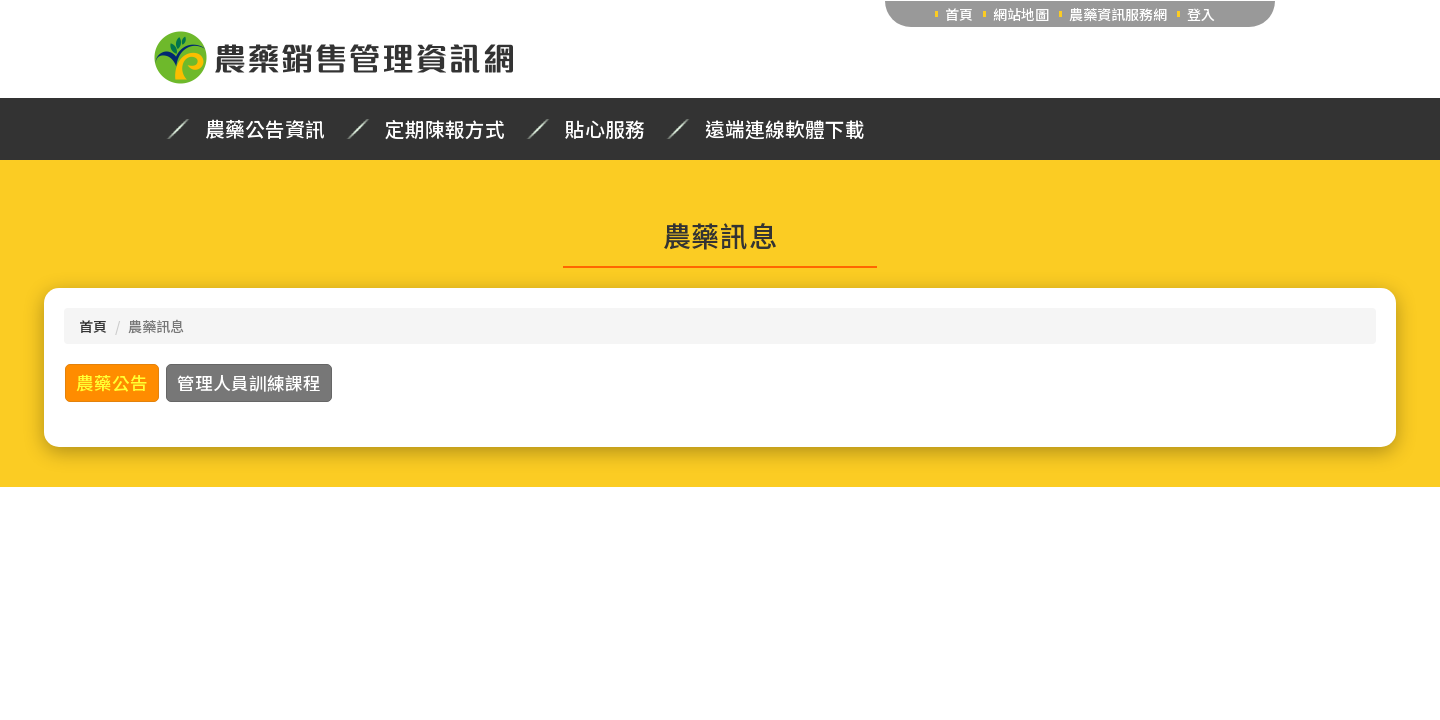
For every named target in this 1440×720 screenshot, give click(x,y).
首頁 (959, 14)
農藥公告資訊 (265, 129)
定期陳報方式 (445, 129)
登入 (1201, 14)
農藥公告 (112, 382)
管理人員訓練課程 (249, 382)
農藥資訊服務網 (1118, 14)
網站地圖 (1021, 14)
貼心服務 (605, 129)
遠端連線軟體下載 (785, 129)
